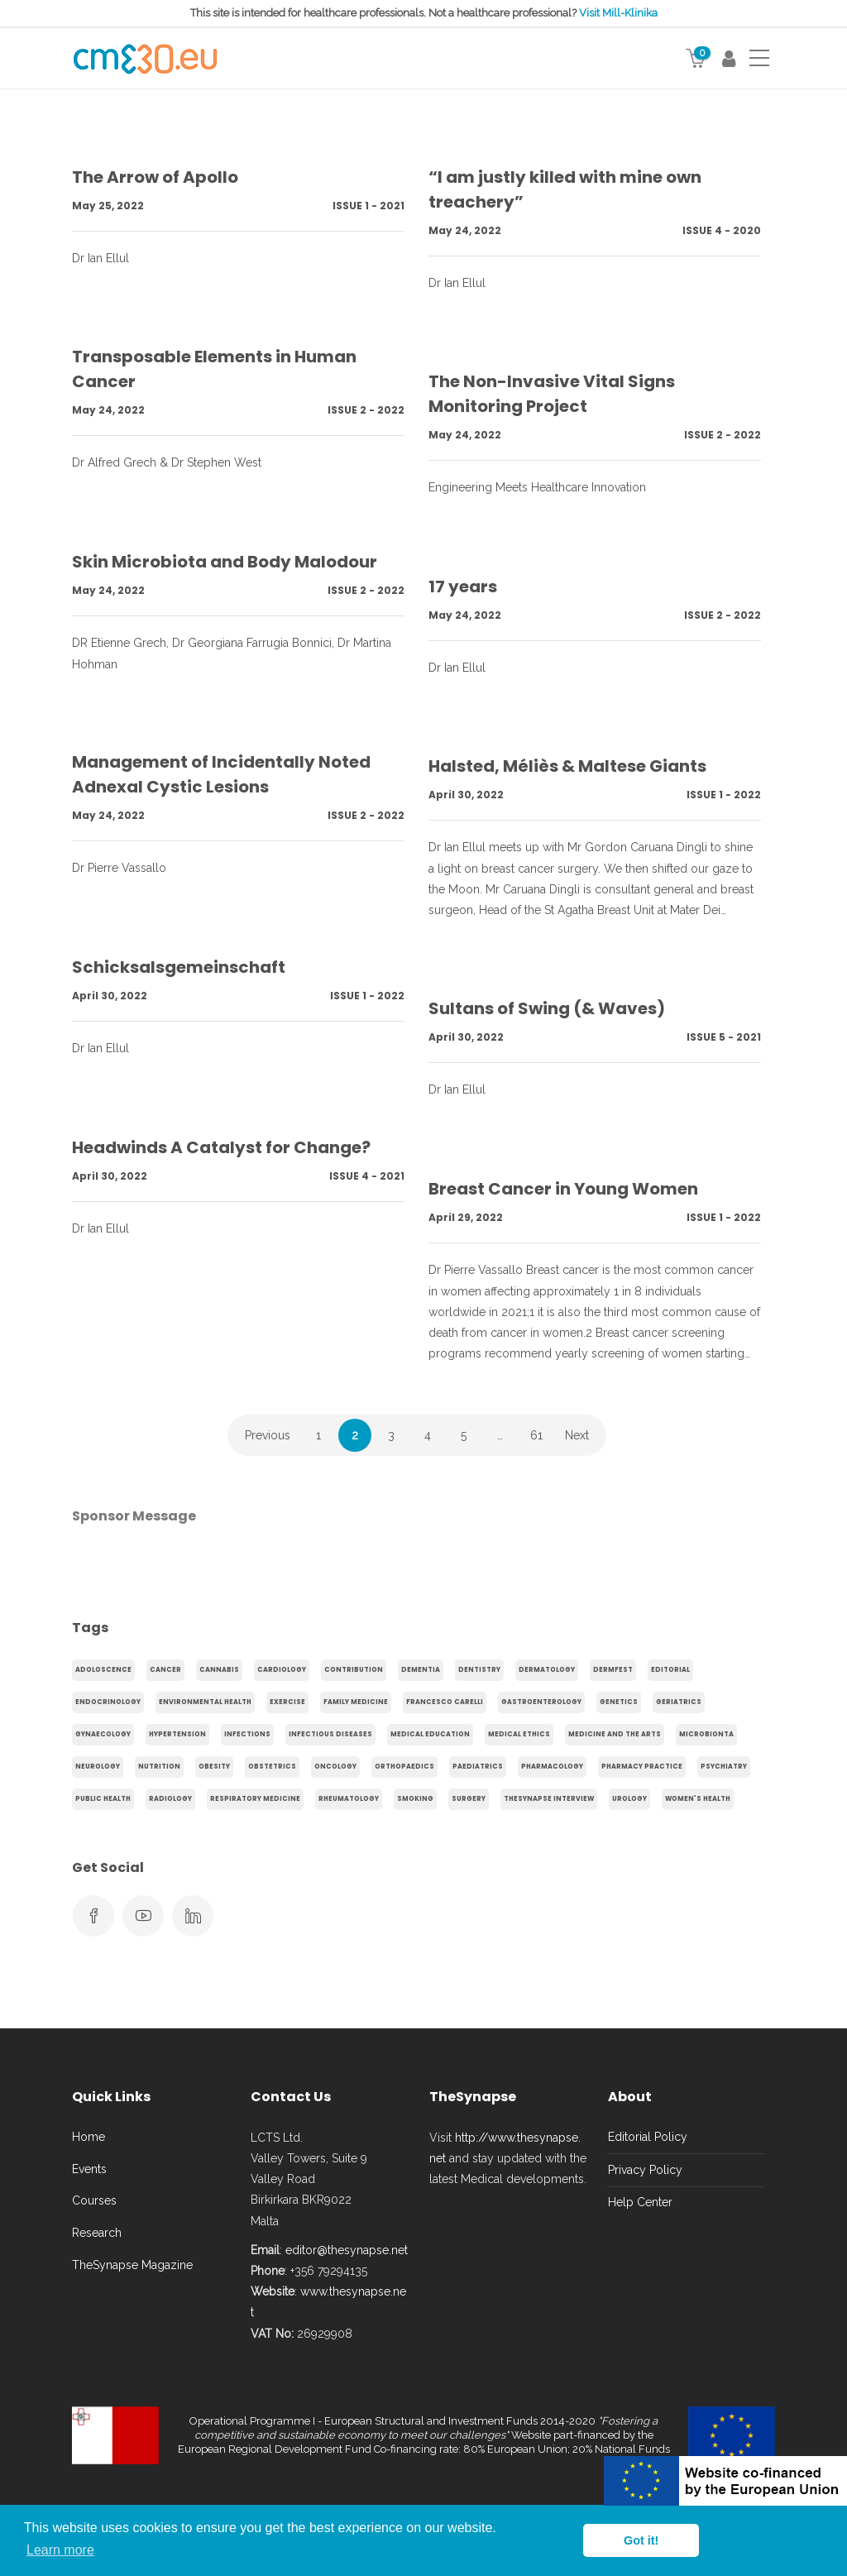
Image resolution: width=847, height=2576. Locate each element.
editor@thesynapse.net (346, 2250)
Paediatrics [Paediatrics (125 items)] (477, 1766)
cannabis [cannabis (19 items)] (219, 1669)
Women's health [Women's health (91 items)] (697, 1798)
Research (97, 2232)
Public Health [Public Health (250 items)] (103, 1798)
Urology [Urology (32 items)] (629, 1798)
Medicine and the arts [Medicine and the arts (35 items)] (614, 1734)
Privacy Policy (645, 2169)
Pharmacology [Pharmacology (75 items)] (552, 1766)
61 (536, 1435)
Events (89, 2169)
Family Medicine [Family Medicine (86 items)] (355, 1702)
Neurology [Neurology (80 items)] (97, 1766)
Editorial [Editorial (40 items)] (670, 1669)
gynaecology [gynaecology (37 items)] (103, 1734)
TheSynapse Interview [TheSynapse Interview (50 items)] (549, 1798)
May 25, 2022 (108, 206)
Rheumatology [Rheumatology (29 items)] (348, 1798)
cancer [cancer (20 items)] (165, 1669)
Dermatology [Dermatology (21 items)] (547, 1669)
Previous (267, 1435)
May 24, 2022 (464, 230)
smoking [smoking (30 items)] (415, 1798)
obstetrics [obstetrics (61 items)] (272, 1766)
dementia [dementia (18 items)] (420, 1669)
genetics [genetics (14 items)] (619, 1702)
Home (88, 2136)
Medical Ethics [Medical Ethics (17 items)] (519, 1734)
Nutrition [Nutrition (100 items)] (159, 1766)
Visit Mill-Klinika (618, 13)
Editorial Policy (647, 2136)
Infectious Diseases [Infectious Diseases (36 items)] (330, 1734)
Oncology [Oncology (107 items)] (335, 1766)
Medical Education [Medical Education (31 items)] (430, 1734)
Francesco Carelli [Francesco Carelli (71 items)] (444, 1702)
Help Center (640, 2202)
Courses (94, 2200)
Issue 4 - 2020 (721, 230)
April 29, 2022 (465, 1217)
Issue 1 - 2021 (368, 206)
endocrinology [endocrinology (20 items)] (108, 1702)
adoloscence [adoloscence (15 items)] (103, 1669)
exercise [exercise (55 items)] (287, 1702)
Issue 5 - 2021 (724, 1037)
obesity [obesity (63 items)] (214, 1766)
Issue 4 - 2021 (366, 1176)
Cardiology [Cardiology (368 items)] (281, 1669)
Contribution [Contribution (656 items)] (353, 1669)
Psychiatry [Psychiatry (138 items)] (724, 1766)
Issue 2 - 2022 (366, 410)
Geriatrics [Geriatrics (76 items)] (678, 1702)
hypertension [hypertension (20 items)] (177, 1734)
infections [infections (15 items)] (247, 1734)
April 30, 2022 (466, 795)
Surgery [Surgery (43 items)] (469, 1798)
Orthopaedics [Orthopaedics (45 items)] (404, 1766)
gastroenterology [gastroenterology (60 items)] (541, 1702)
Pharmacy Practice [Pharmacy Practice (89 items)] (641, 1766)
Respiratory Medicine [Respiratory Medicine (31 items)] (255, 1798)
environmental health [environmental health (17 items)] (205, 1702)
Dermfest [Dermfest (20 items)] (613, 1669)
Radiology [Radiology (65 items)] (170, 1798)
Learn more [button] (60, 2550)
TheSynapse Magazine (132, 2265)
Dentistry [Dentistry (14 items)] (479, 1669)
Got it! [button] (641, 2540)
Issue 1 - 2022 (724, 795)
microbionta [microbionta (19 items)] (706, 1734)
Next (577, 1435)
